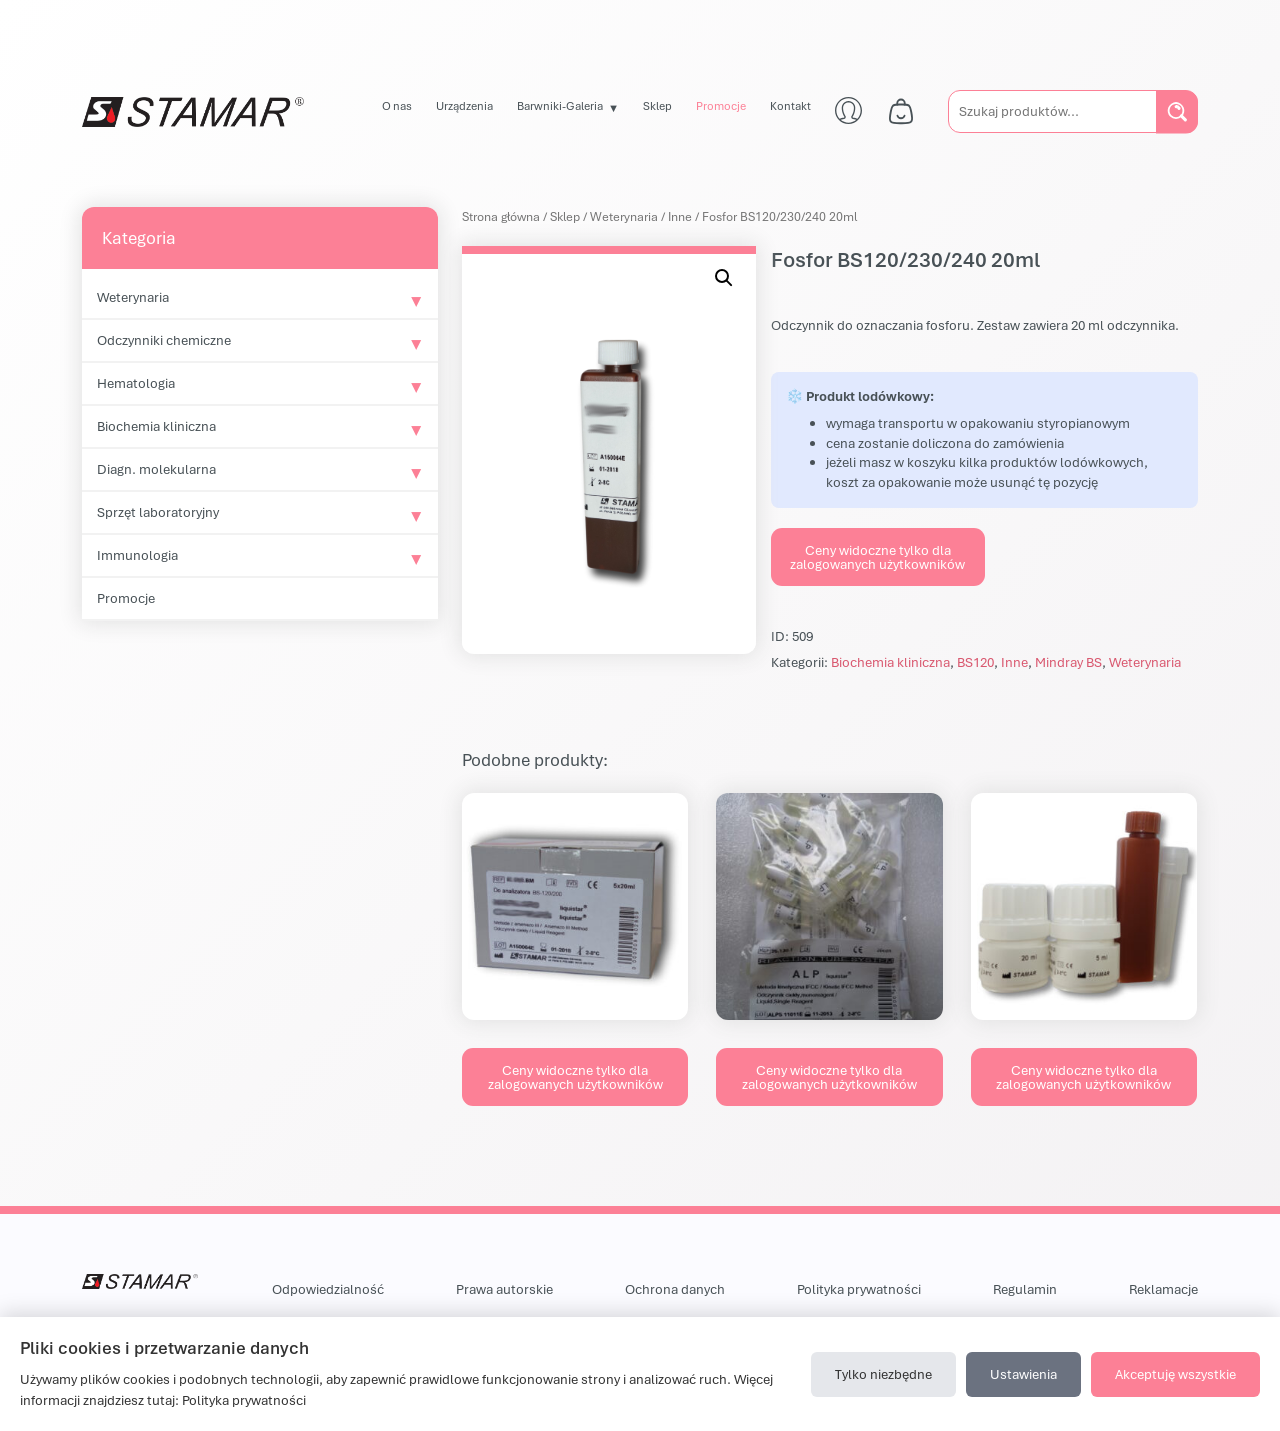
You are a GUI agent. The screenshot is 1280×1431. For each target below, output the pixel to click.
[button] (724, 278)
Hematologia (136, 383)
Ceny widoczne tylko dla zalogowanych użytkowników (877, 557)
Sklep (657, 105)
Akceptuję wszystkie (1175, 1374)
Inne (680, 216)
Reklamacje (1163, 1289)
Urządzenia (464, 105)
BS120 (975, 662)
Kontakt (790, 105)
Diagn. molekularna (156, 469)
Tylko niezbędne (883, 1374)
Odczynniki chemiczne (164, 340)
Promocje (721, 105)
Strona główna (501, 216)
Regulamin (1025, 1289)
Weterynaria (133, 297)
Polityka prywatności (859, 1289)
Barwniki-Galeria (560, 105)
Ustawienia (1023, 1374)
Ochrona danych (675, 1289)
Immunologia (137, 555)
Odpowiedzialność (328, 1289)
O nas (397, 105)
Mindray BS (1068, 662)
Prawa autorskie (504, 1289)
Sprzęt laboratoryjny (158, 512)
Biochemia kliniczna (156, 426)
